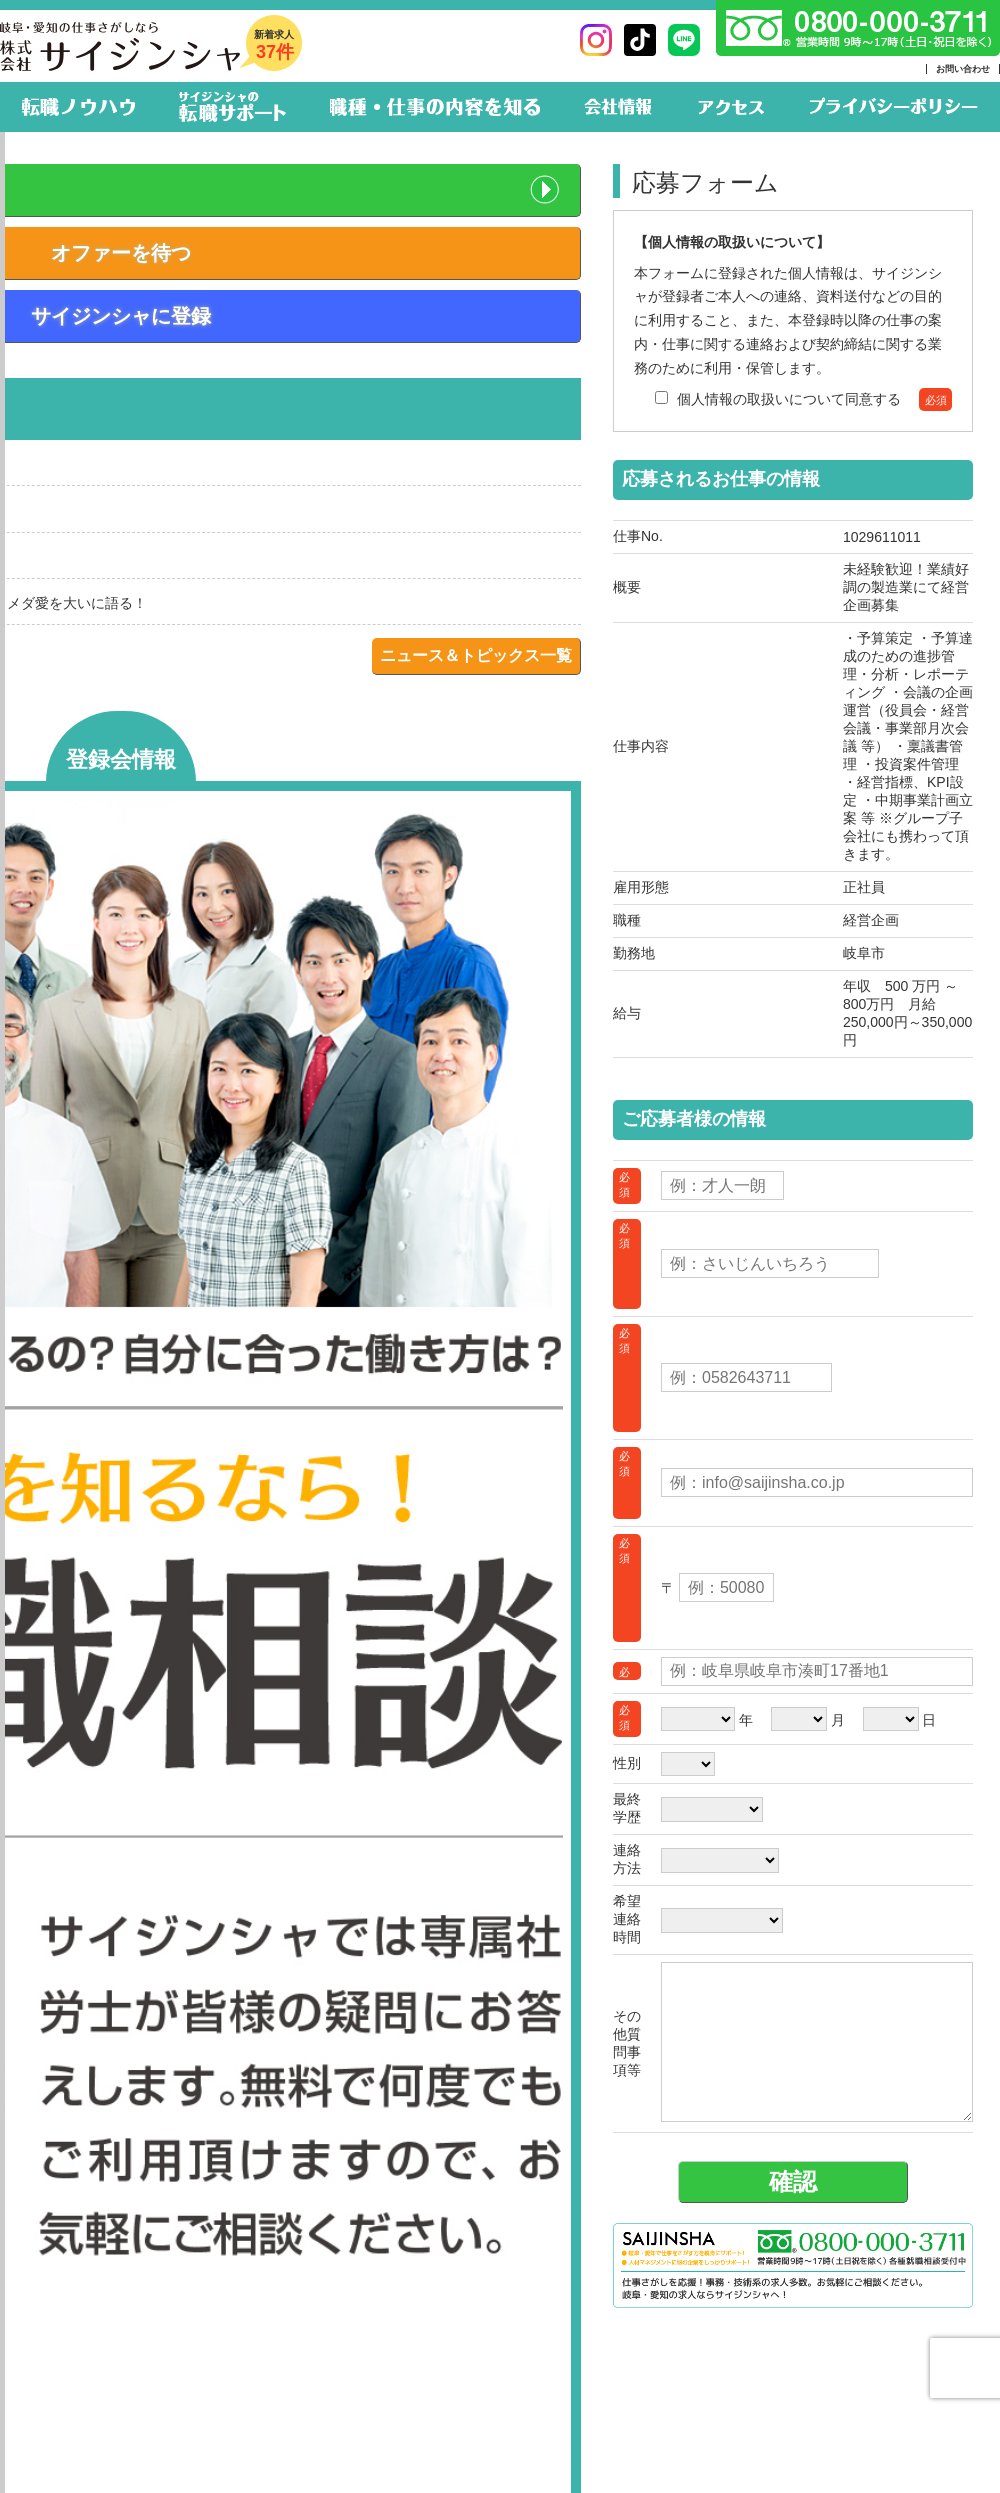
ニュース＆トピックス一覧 (476, 655)
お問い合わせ (963, 69)
